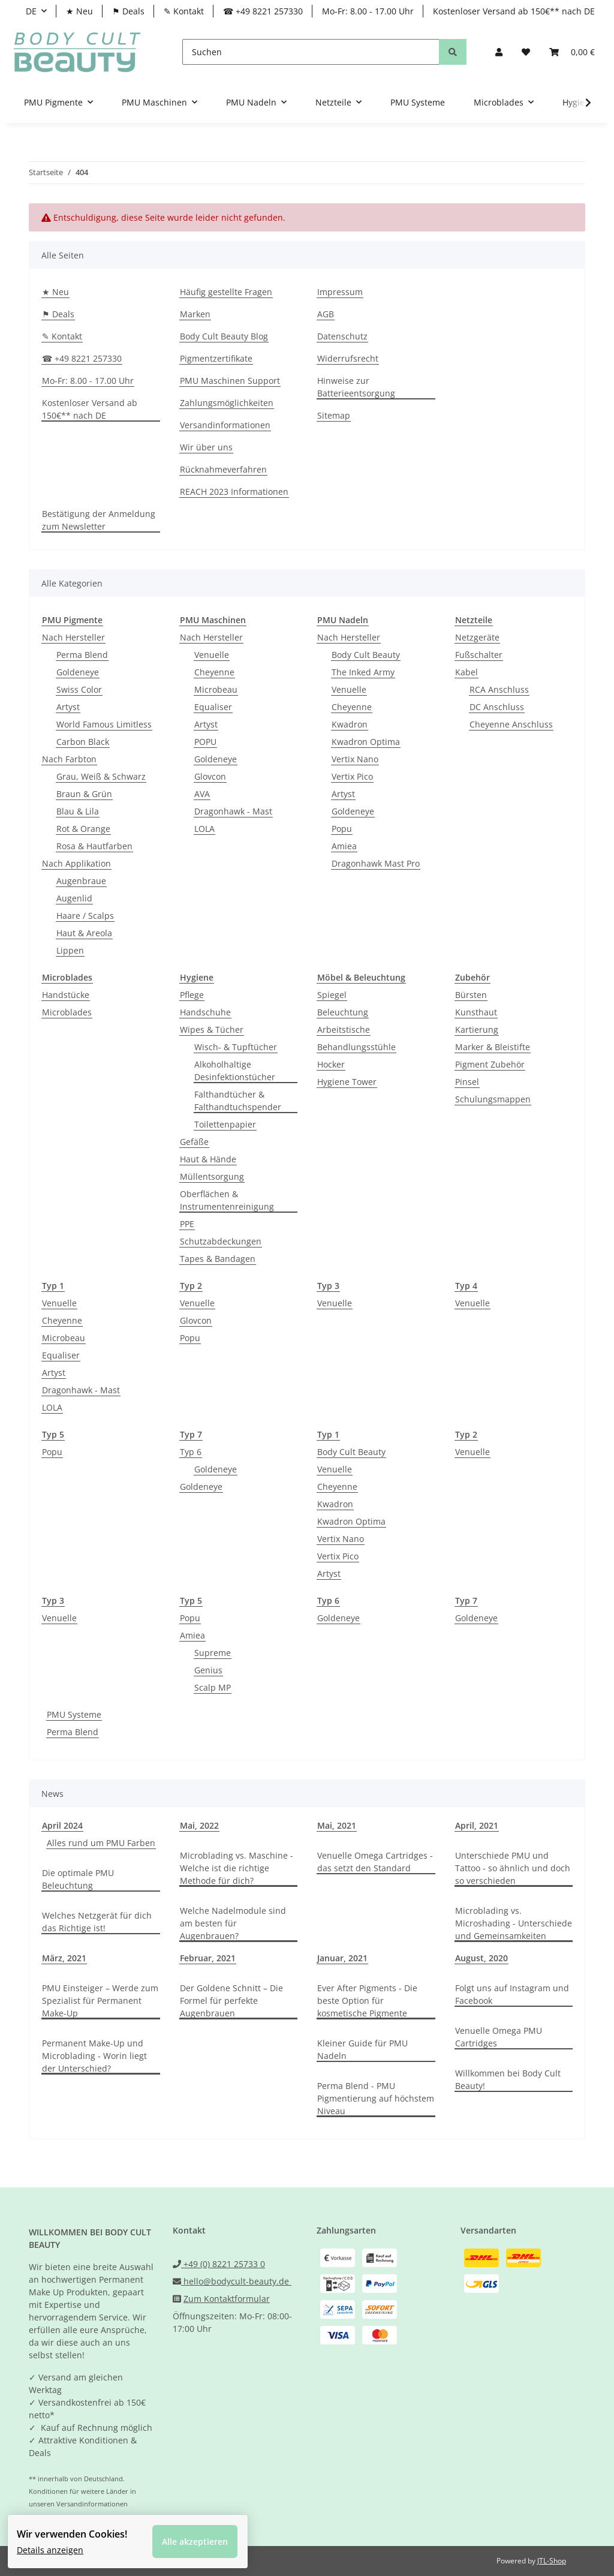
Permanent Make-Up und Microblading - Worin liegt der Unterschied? (94, 2055)
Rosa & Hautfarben (94, 846)
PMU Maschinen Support (230, 380)
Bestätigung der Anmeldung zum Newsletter (98, 520)
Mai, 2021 (336, 1825)
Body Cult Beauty (366, 654)
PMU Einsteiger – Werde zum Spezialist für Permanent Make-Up (100, 2000)
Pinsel (467, 1081)
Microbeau (215, 689)
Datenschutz (342, 336)
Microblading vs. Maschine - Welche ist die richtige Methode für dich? (236, 1868)
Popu (342, 828)
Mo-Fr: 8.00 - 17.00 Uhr (368, 11)
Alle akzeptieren (202, 2534)
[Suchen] (311, 52)
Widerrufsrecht (347, 358)
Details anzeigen (57, 2542)
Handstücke (65, 994)
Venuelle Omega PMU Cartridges (498, 2037)
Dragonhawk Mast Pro (376, 863)
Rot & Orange (83, 828)
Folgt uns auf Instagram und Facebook (512, 1994)
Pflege (192, 994)
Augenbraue (81, 880)
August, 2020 (481, 1958)
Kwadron (350, 724)
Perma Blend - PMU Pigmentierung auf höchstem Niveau (375, 2098)
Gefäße (194, 1141)
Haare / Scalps (85, 915)
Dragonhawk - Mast (233, 811)
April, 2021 (476, 1825)
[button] (499, 52)
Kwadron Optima (366, 741)
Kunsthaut (476, 1012)
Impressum (340, 291)
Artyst (68, 707)
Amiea (344, 846)
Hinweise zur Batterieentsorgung (356, 387)
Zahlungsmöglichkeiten (226, 402)
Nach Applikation (76, 863)
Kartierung (476, 1029)
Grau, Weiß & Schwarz (101, 776)
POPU (205, 741)
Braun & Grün (84, 793)
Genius (208, 1670)
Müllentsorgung (212, 1176)
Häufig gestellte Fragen (226, 291)
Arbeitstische (343, 1029)
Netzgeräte (477, 637)
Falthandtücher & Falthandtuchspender (237, 1101)
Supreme (212, 1652)
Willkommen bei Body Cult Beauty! (508, 2079)
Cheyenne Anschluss (511, 724)
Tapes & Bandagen (217, 1258)
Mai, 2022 (199, 1825)
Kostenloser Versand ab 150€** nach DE (514, 11)
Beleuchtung (342, 1012)
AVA (202, 793)
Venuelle (211, 654)
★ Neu (79, 11)
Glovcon (210, 776)
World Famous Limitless (104, 724)
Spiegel (332, 994)
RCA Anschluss (499, 689)
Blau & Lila (77, 811)
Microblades (67, 1012)
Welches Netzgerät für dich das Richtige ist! (97, 1922)
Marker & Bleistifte (492, 1047)
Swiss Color (79, 689)
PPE (187, 1224)
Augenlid (74, 898)
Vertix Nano (355, 759)
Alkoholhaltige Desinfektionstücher (234, 1071)
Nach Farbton (69, 759)
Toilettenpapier (225, 1124)
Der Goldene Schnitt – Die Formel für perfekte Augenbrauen (231, 2000)
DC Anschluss (496, 707)
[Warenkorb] (572, 52)
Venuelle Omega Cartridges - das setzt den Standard (375, 1862)
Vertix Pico (352, 776)
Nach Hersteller (73, 637)
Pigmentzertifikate (216, 358)
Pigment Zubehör (490, 1064)
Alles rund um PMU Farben (101, 1842)
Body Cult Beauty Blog (224, 336)
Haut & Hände (208, 1159)
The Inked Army (363, 672)
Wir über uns (206, 447)
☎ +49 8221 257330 (263, 11)
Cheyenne (214, 672)
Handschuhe (205, 1012)
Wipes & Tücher (211, 1029)
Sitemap (333, 415)
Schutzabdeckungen (220, 1241)
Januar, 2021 (342, 1958)
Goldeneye (77, 672)
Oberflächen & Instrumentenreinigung (227, 1200)
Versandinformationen (225, 425)
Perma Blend (82, 654)
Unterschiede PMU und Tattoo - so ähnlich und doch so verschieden (512, 1868)
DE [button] (31, 11)
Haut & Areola (84, 933)
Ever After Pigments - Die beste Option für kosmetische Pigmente (367, 2000)
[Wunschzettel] (526, 52)
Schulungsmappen (493, 1099)
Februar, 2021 (208, 1958)
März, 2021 (64, 1958)
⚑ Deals (128, 11)
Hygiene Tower (347, 1081)
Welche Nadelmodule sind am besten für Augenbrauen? (233, 1923)
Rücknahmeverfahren (223, 469)
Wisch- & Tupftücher (235, 1047)
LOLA (204, 828)
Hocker (331, 1064)
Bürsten (471, 994)
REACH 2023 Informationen (234, 491)
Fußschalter (478, 654)
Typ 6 (190, 1451)
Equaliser (213, 707)
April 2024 (62, 1825)
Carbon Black (82, 741)
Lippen (70, 950)
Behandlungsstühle (356, 1047)
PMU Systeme (74, 1714)
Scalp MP (212, 1687)
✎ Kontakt (184, 11)
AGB (325, 314)
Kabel (466, 672)
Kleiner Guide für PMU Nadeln (362, 2049)
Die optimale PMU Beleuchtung (78, 1879)
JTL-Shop (551, 2561)
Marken (195, 314)
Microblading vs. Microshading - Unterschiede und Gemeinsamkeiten (513, 1923)
